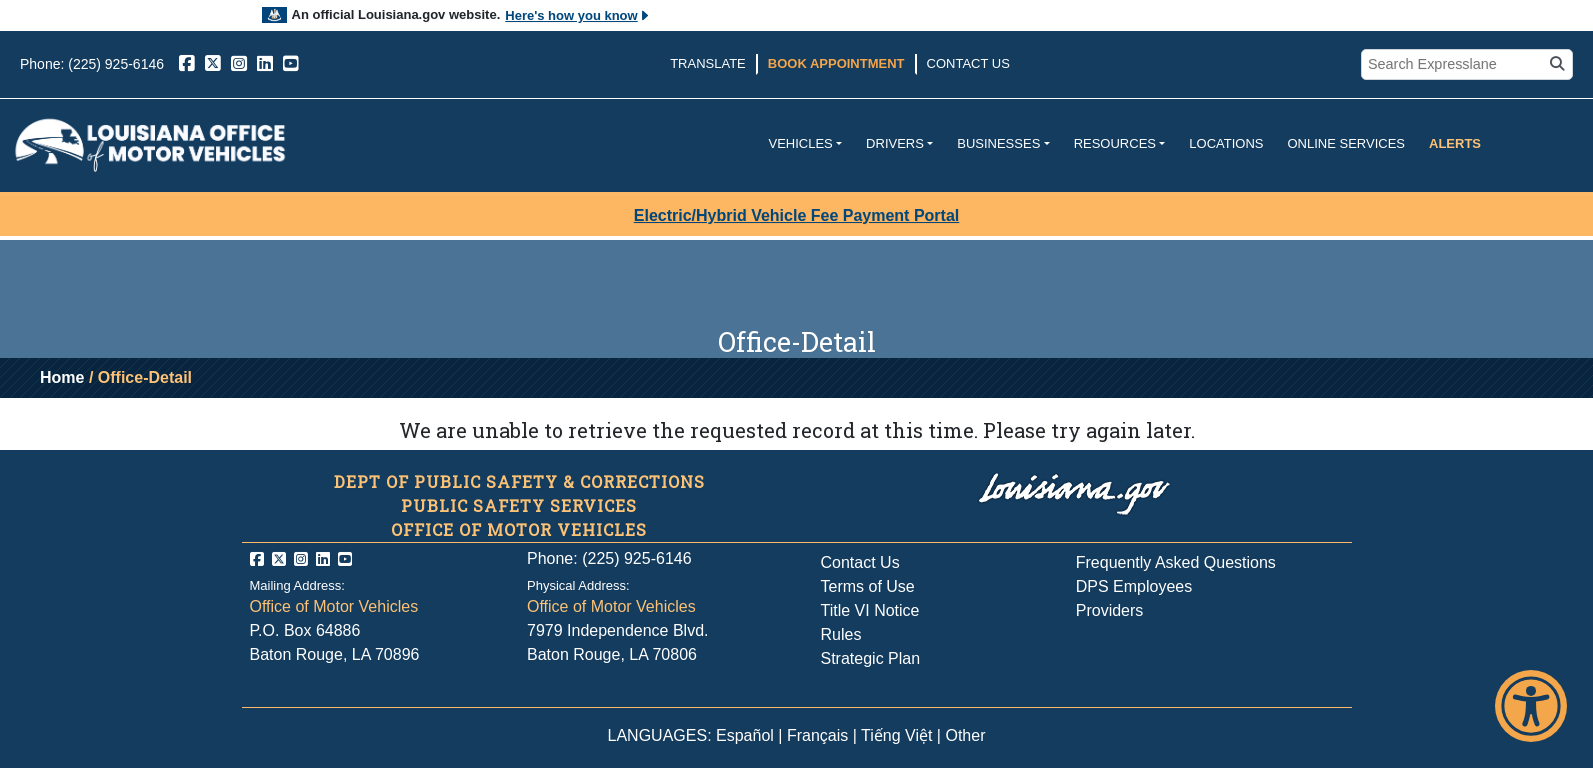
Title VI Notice (870, 610)
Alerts (1455, 143)
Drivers (895, 143)
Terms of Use (868, 586)
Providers (1110, 610)
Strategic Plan (871, 658)
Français (817, 735)
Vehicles (800, 143)
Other (965, 735)
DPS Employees (1134, 586)
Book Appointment (836, 63)
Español (745, 735)
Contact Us (968, 63)
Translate (708, 63)
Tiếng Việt (896, 735)
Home (62, 377)
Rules (841, 634)
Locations (1226, 143)
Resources (1115, 143)
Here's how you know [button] (577, 15)
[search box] (1455, 65)
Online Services (1346, 143)
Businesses (998, 143)
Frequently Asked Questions (1176, 562)
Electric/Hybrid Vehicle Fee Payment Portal (796, 215)
